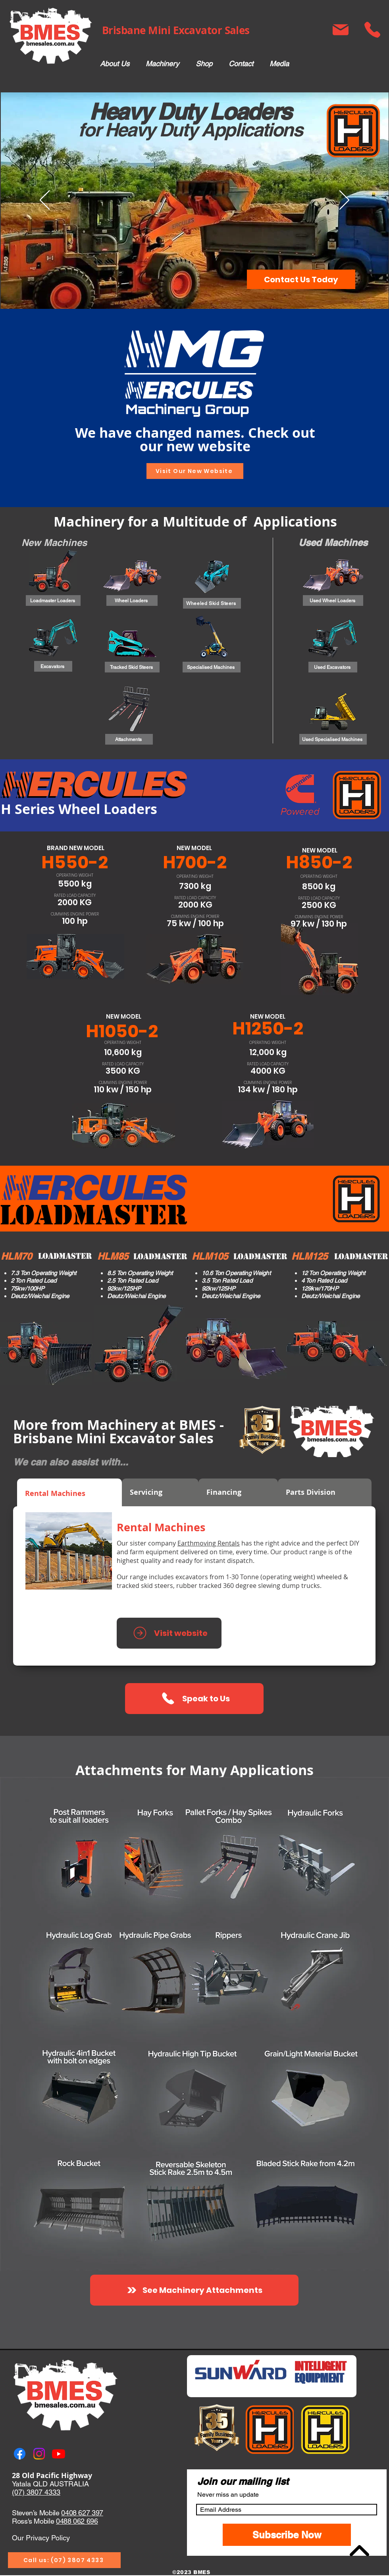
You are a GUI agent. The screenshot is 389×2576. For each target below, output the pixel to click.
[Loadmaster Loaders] (53, 600)
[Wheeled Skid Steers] (212, 603)
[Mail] (340, 30)
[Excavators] (53, 666)
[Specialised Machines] (212, 667)
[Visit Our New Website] (194, 471)
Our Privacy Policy (41, 2538)
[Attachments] (129, 739)
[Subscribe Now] (287, 2535)
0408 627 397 (82, 2513)
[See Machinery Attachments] (194, 2290)
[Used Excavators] (332, 667)
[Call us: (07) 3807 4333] (64, 2560)
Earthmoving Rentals (208, 1543)
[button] (162, 64)
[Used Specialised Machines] (333, 739)
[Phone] (372, 30)
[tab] (69, 1492)
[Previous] (45, 200)
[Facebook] (19, 2453)
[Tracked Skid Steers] (132, 667)
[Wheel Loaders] (132, 600)
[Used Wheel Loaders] (333, 600)
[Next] (344, 200)
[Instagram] (39, 2453)
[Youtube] (58, 2453)
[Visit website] (169, 1633)
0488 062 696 (77, 2521)
